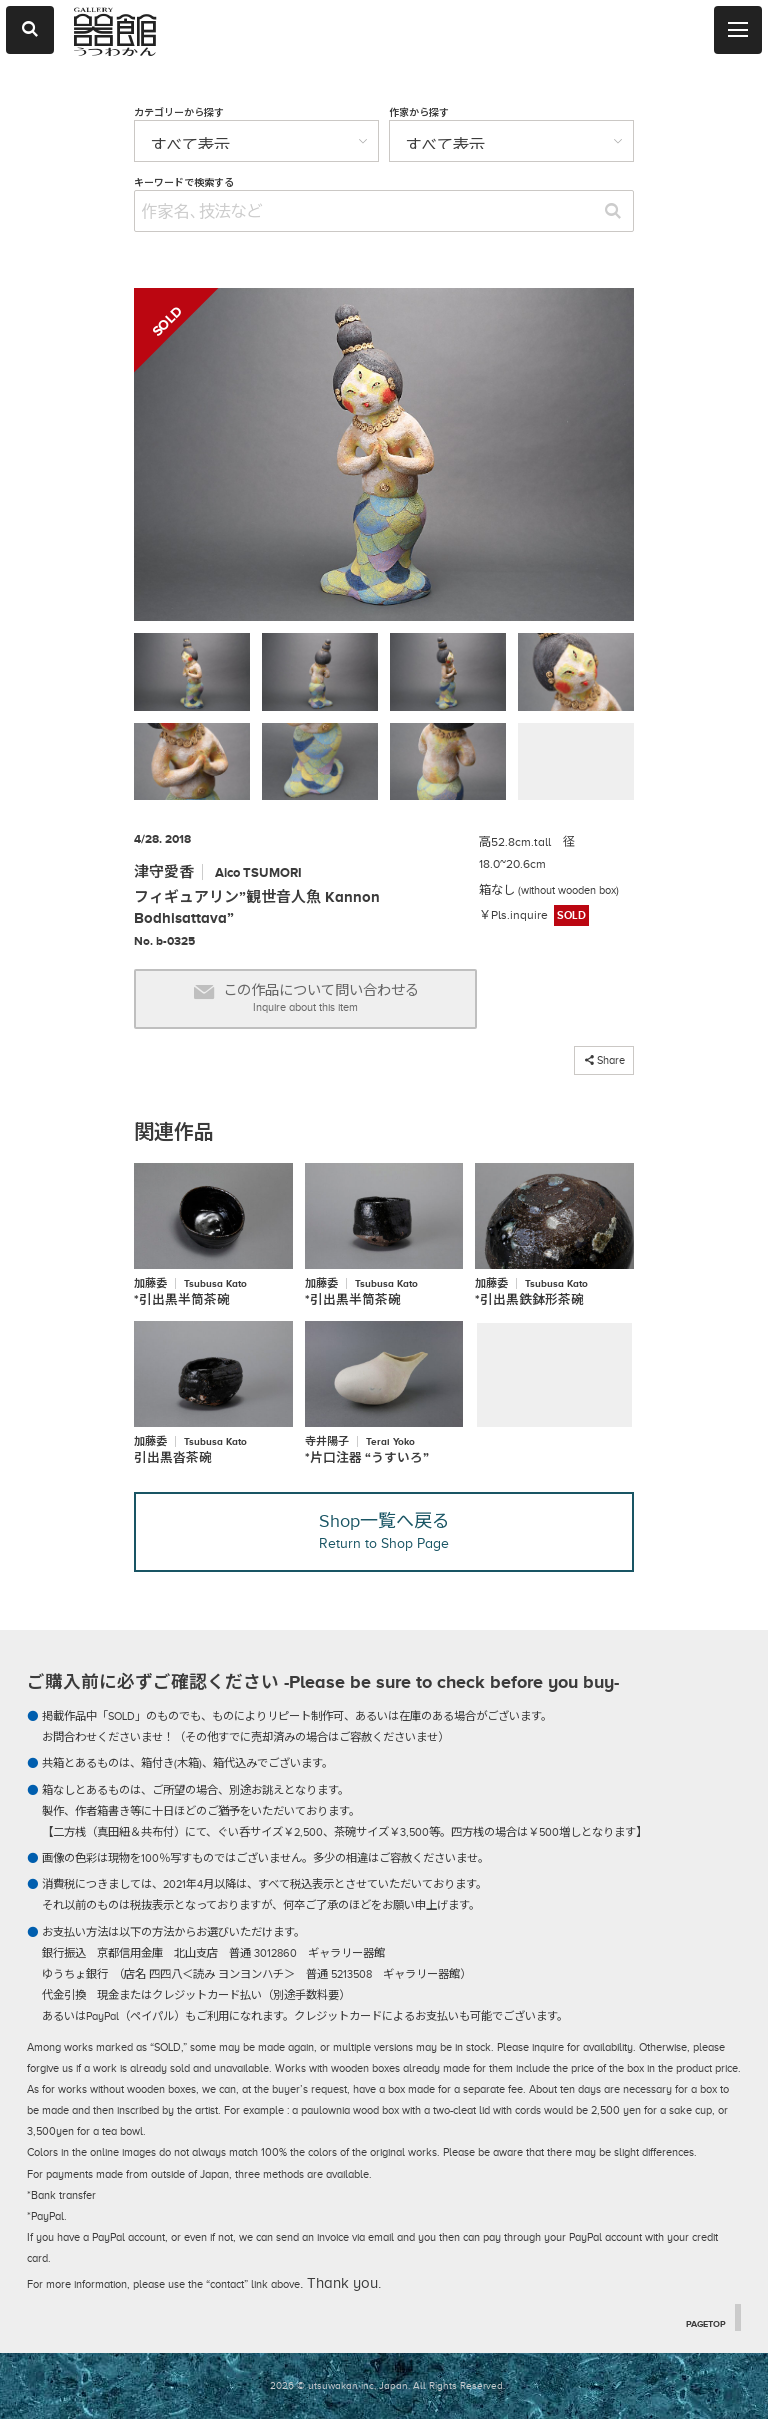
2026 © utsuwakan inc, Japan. (340, 2385)
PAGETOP (706, 2324)
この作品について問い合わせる (305, 998)
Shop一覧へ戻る (384, 1531)
